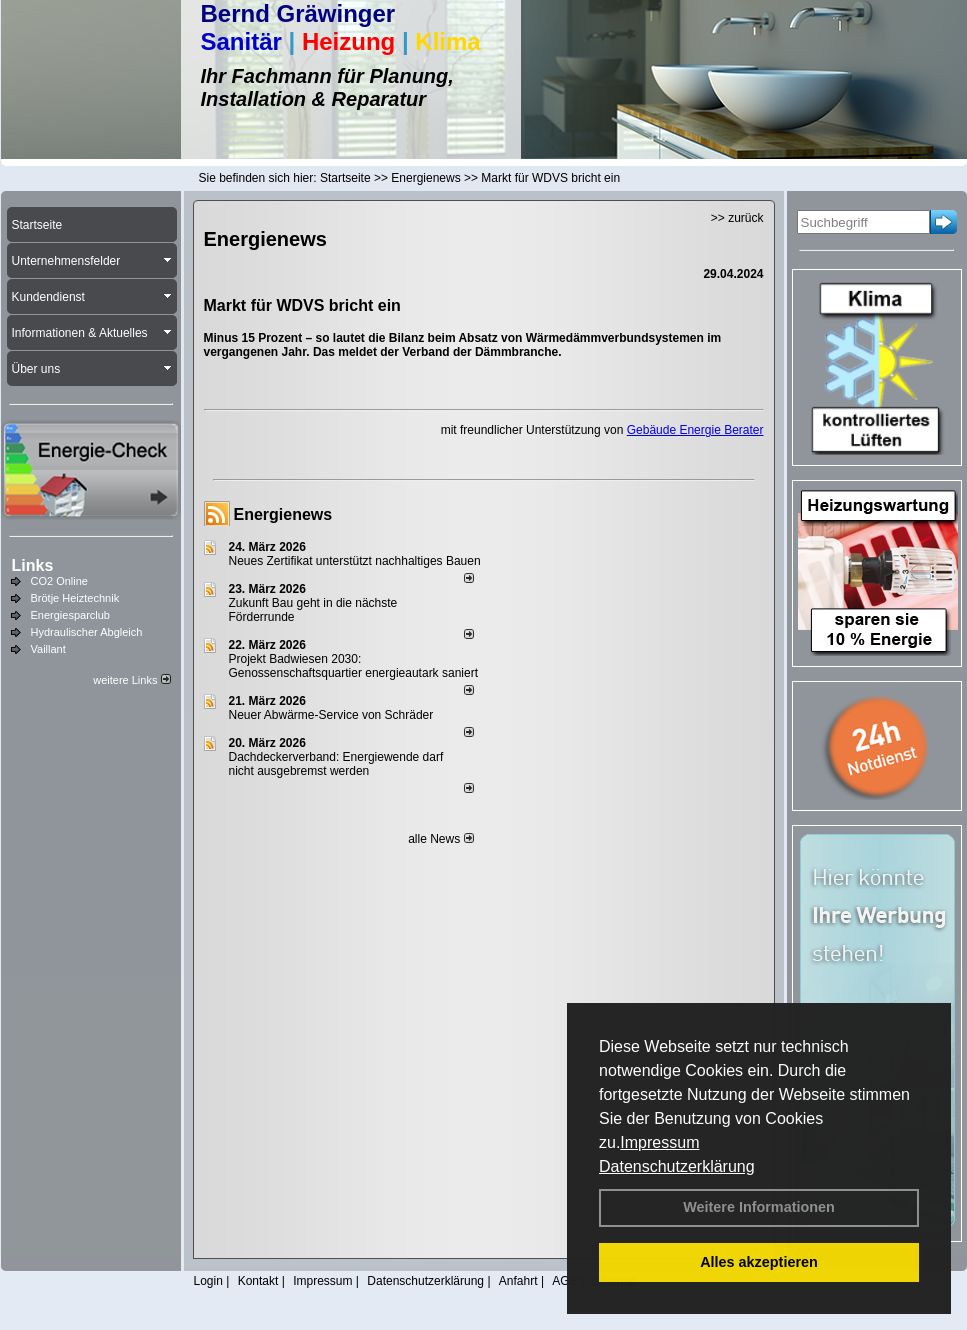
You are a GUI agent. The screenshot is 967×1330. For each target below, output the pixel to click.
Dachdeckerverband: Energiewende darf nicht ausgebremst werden (336, 764)
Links (33, 565)
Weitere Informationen (759, 1207)
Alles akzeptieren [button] (759, 1262)
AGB (564, 1281)
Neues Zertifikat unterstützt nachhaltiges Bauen (355, 561)
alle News (440, 839)
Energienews (283, 514)
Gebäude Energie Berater (695, 430)
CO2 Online (59, 581)
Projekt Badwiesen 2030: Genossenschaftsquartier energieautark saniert (353, 666)
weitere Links (131, 680)
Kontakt (258, 1281)
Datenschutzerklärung (677, 1166)
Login (208, 1281)
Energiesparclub (71, 615)
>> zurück (737, 218)
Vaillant (48, 649)
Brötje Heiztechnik (75, 598)
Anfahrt (518, 1281)
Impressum (659, 1142)
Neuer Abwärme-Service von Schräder (331, 715)
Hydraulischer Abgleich (87, 632)
